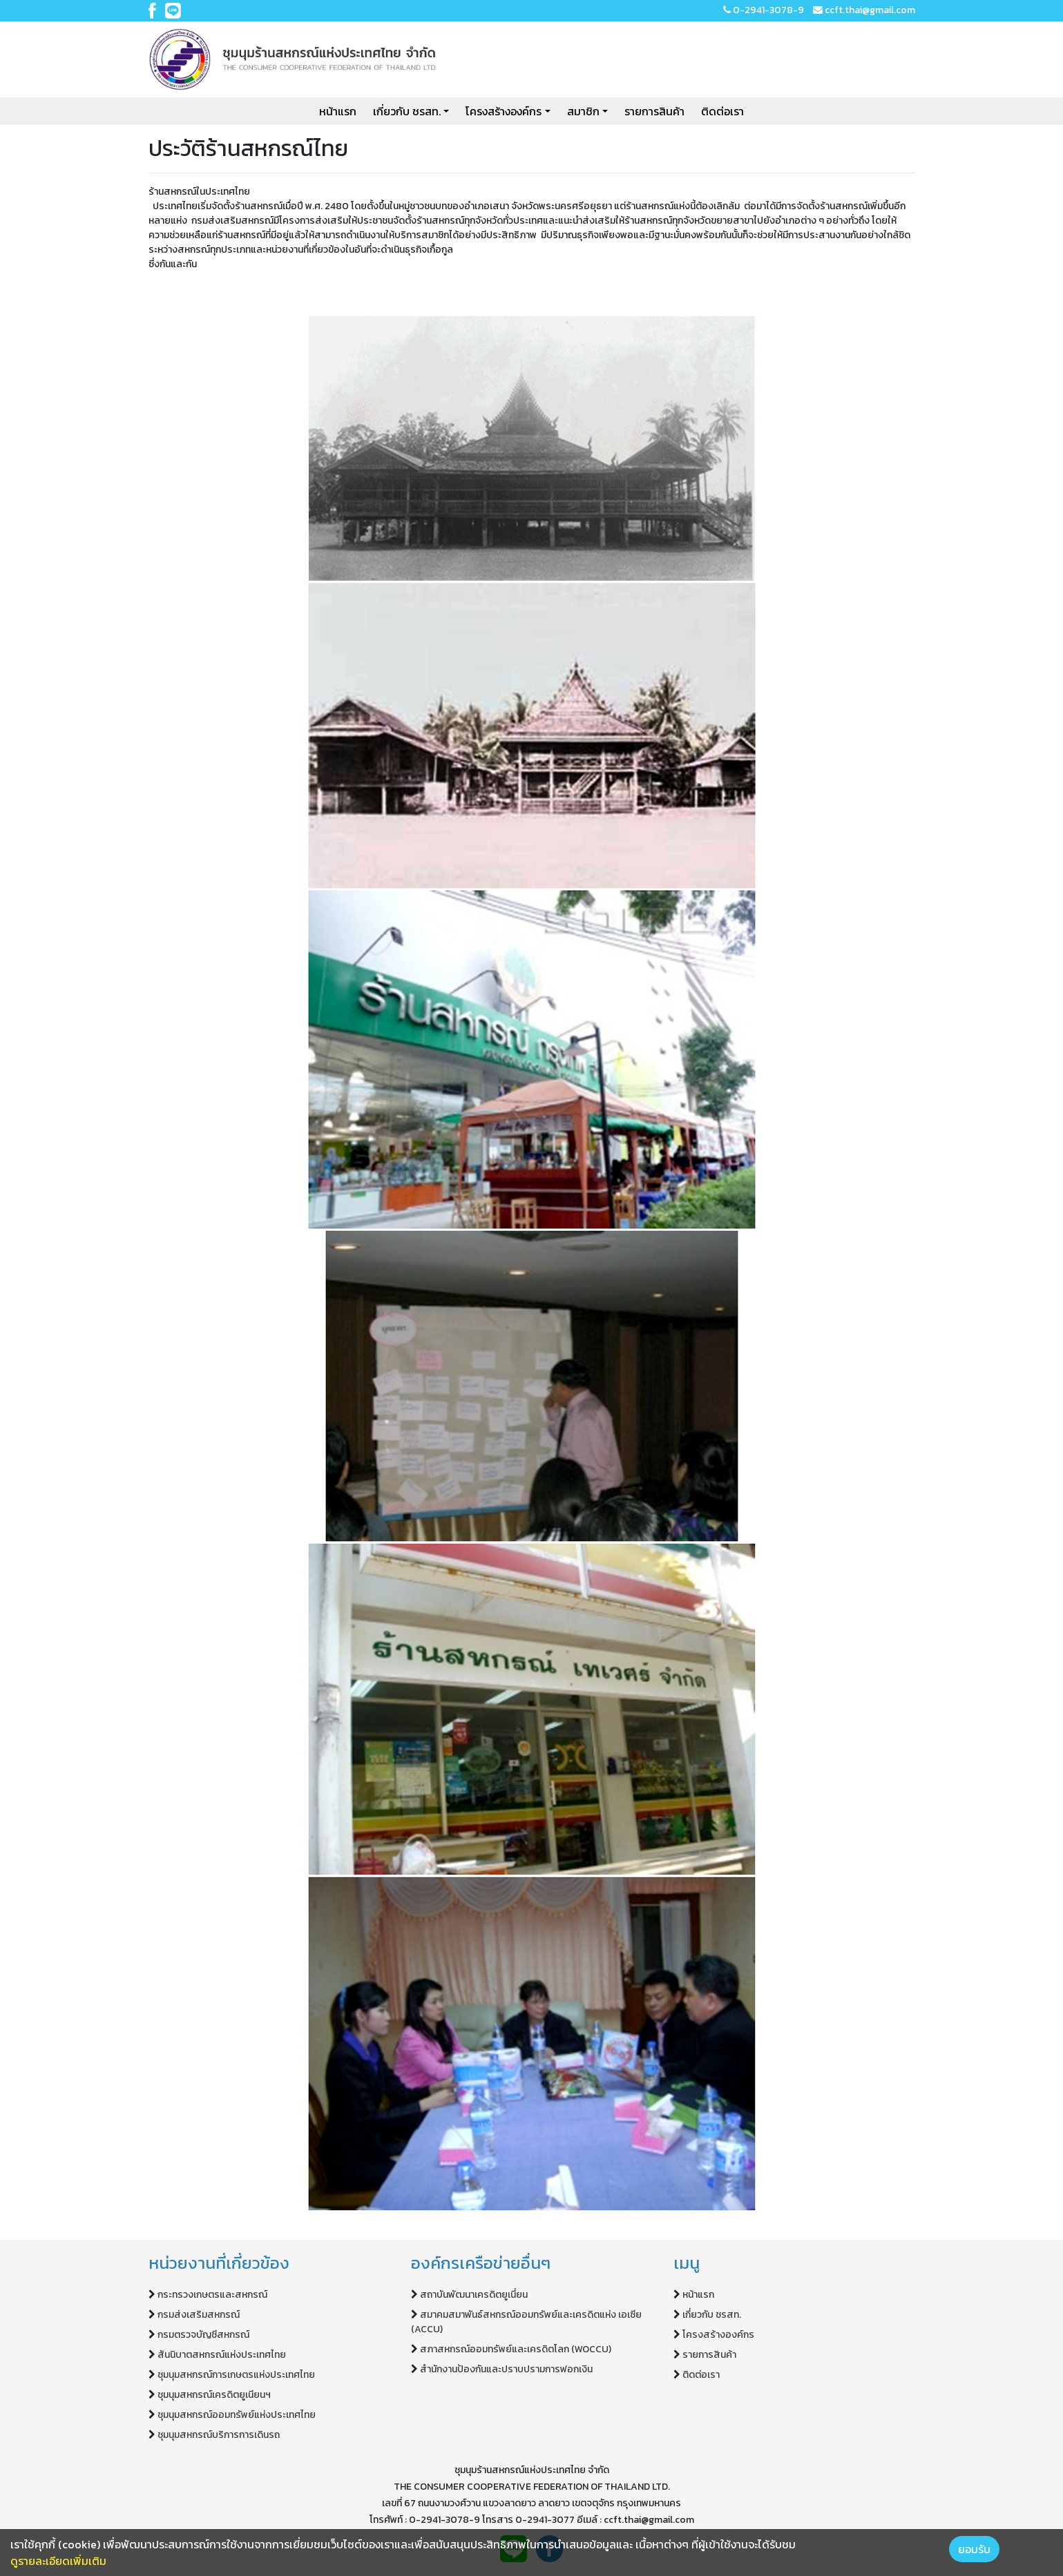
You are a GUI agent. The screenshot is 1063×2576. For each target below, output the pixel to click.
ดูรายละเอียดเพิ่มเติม (58, 2561)
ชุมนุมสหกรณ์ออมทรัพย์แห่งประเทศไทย (236, 2415)
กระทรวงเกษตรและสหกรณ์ (212, 2294)
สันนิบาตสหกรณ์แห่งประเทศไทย (221, 2354)
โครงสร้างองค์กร (504, 111)
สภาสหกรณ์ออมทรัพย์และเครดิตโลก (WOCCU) (515, 2349)
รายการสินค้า (654, 111)
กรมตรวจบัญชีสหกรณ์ (203, 2334)
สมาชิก (583, 111)
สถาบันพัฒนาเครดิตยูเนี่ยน (474, 2294)
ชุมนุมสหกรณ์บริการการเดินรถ (218, 2435)
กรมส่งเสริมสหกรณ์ (198, 2314)
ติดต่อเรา (722, 111)
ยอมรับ (974, 2549)
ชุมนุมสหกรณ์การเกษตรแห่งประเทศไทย (236, 2374)
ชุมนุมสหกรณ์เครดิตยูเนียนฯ (214, 2395)
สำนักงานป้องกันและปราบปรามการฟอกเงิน (506, 2369)
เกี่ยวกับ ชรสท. (407, 111)
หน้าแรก (337, 111)
